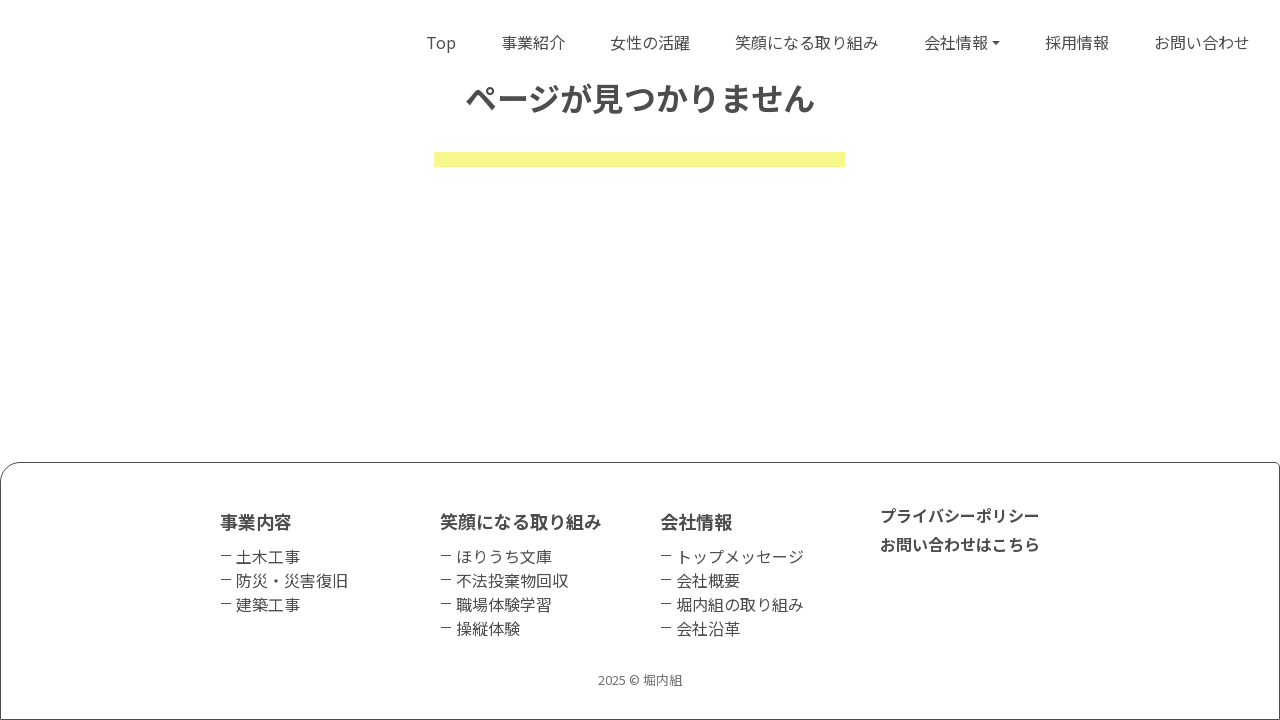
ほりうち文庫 (504, 556)
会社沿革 (708, 628)
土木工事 (268, 556)
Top (441, 42)
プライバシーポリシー (960, 515)
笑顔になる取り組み (807, 42)
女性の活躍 (650, 42)
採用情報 (1077, 42)
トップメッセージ (740, 556)
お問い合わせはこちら (960, 544)
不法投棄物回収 (512, 580)
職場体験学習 (504, 604)
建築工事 (268, 604)
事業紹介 (533, 42)
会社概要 (708, 580)
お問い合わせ (1202, 42)
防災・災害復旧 (292, 580)
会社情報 (956, 42)
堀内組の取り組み (740, 604)
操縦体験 (488, 628)
